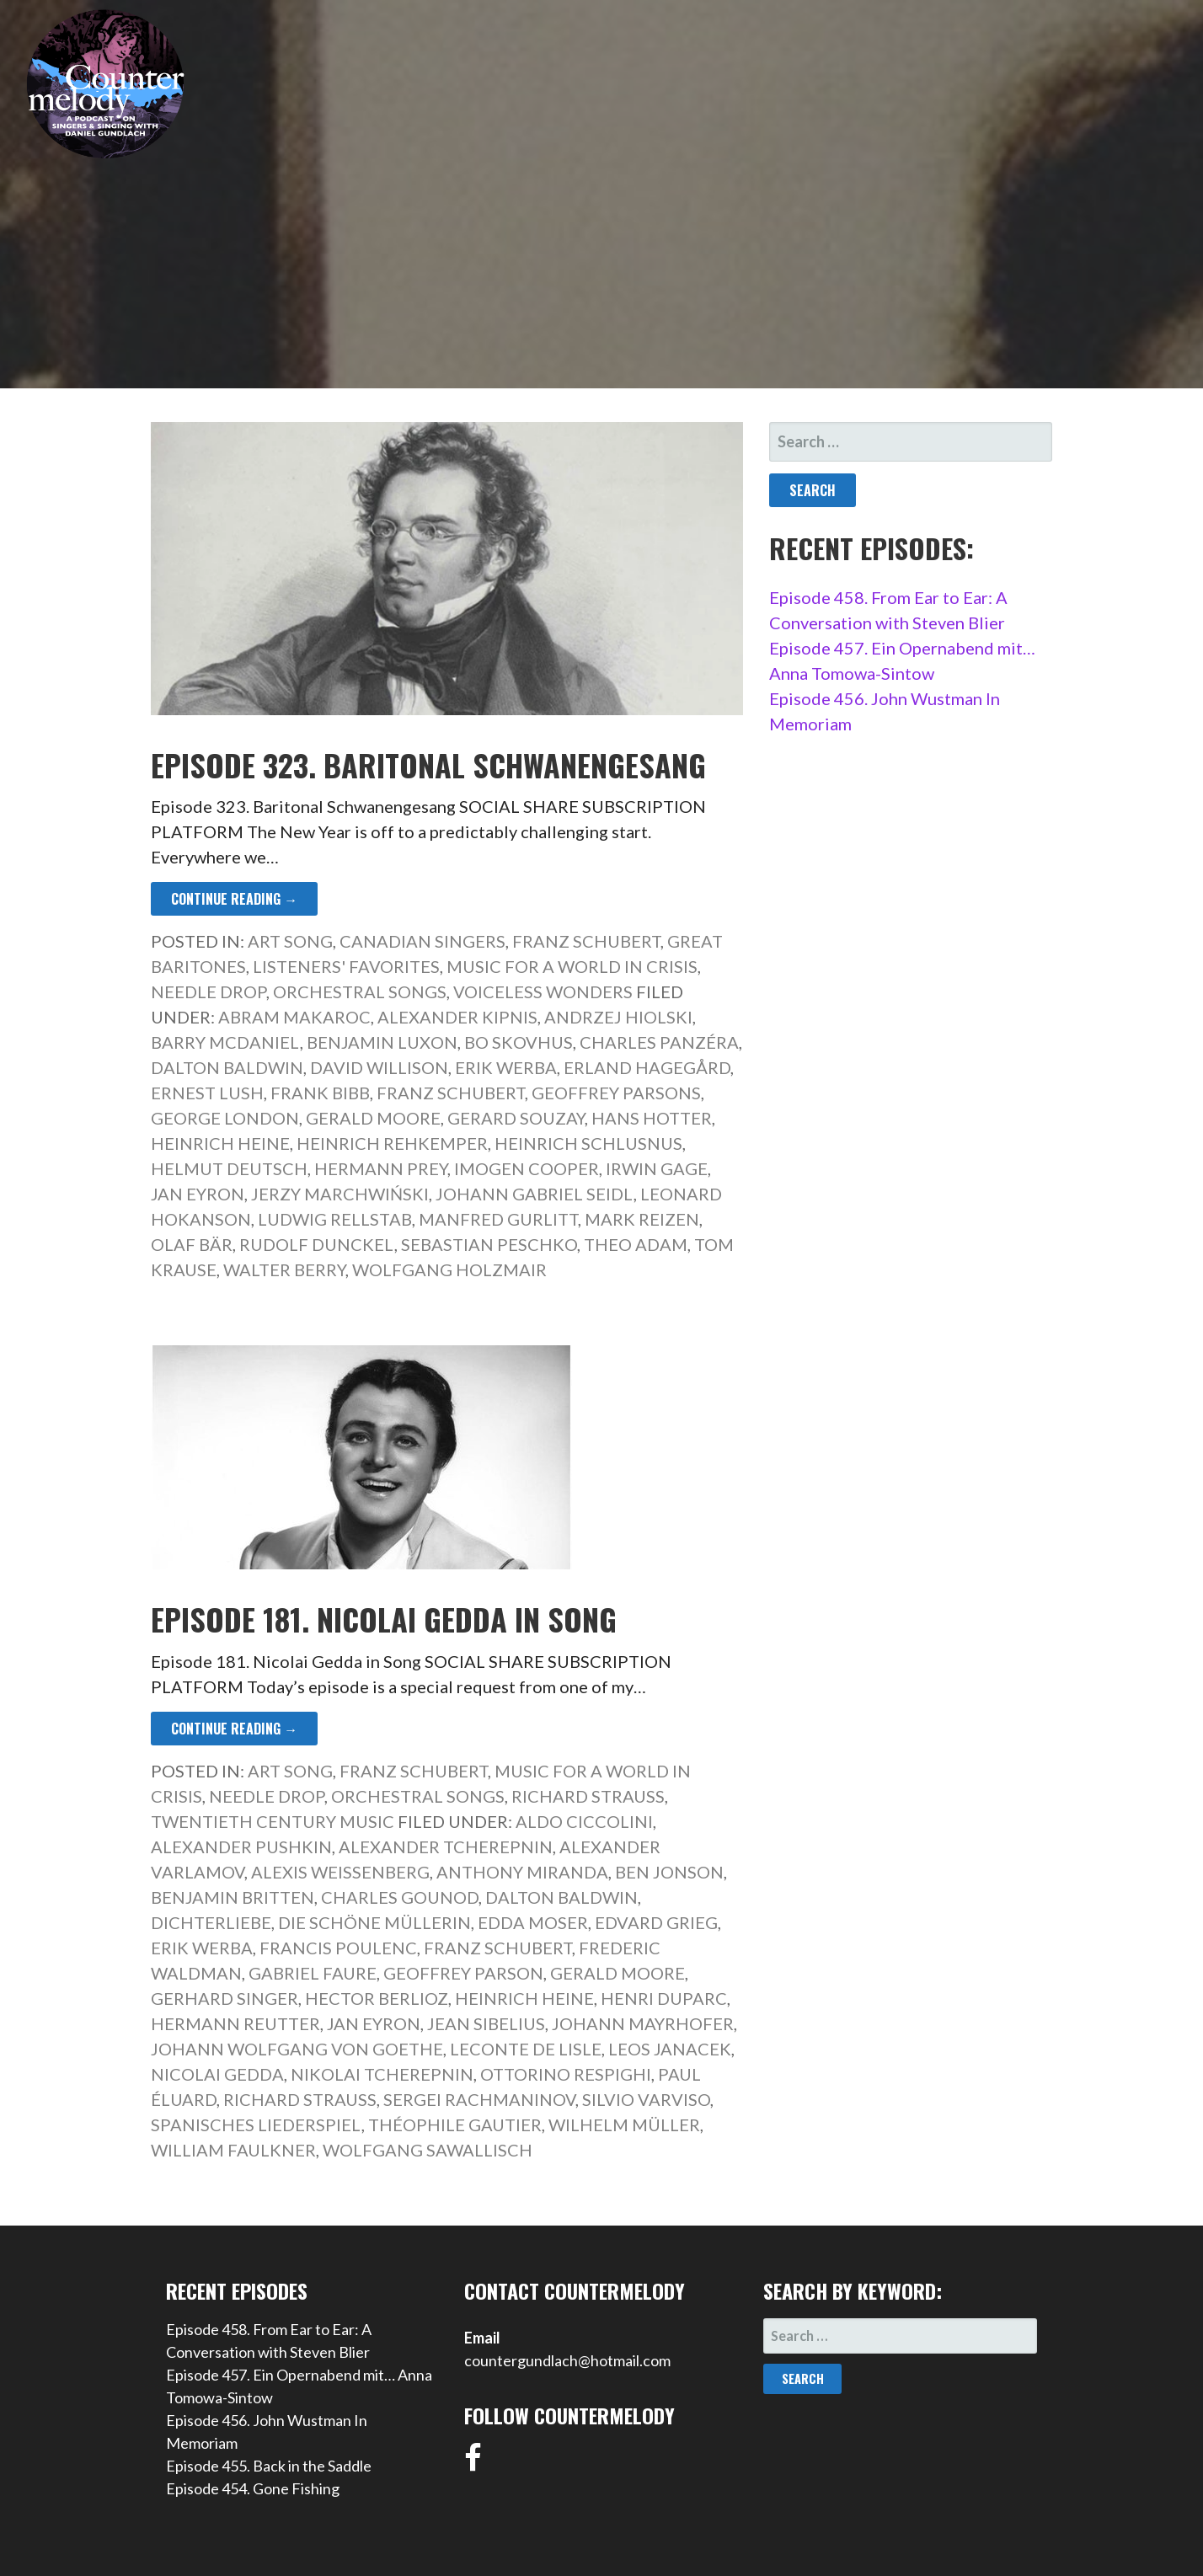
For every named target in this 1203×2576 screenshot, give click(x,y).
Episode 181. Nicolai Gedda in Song (384, 1618)
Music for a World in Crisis (572, 966)
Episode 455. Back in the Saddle (269, 2465)
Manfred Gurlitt (498, 1219)
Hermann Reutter (235, 2023)
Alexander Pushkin (241, 1846)
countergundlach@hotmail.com (567, 2360)
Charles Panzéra (659, 1042)
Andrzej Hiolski (618, 1017)
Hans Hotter (651, 1118)
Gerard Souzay (516, 1118)
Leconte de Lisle (526, 2049)
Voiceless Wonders (543, 991)
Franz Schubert (586, 941)
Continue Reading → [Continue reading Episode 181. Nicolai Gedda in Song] (234, 1728)
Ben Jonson (669, 1872)
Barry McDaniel (225, 1042)
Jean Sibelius (486, 2023)
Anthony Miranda (522, 1872)
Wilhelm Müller (624, 2124)
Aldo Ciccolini (584, 1821)
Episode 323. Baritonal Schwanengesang (428, 764)
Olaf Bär (192, 1244)
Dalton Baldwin (227, 1067)
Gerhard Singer (224, 1998)
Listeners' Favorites (346, 966)
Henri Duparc (664, 1998)
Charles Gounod (400, 1897)
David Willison (379, 1067)
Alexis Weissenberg (340, 1872)
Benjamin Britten (232, 1897)
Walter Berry (284, 1269)
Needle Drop (208, 991)
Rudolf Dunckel (316, 1244)
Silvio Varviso (646, 2099)
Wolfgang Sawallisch (427, 2150)
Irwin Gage (657, 1168)
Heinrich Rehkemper (392, 1143)
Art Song (290, 941)
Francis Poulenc (338, 1947)
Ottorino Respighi (565, 2074)
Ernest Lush (207, 1092)
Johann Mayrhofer (643, 2023)
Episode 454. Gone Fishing (253, 2488)
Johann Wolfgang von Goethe (297, 2049)
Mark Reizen (642, 1219)
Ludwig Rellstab (335, 1219)
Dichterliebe (211, 1922)
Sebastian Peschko (489, 1244)
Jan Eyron (197, 1194)
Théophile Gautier (455, 2124)
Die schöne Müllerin (374, 1922)
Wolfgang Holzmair (449, 1269)
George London (225, 1118)
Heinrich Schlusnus (588, 1143)
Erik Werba (506, 1067)
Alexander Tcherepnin (446, 1846)
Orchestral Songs (359, 991)
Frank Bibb (320, 1092)
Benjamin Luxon (382, 1042)
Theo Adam (635, 1244)
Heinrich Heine (220, 1143)
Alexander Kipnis (457, 1017)
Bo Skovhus (518, 1042)
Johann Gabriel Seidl (535, 1194)
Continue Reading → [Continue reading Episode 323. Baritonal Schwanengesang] (234, 899)
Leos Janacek (669, 2049)
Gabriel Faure (313, 1973)
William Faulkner (233, 2150)
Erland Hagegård (647, 1067)
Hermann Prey (380, 1168)
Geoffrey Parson (463, 1973)
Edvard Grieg (656, 1922)
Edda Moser (533, 1922)
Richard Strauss (588, 1796)
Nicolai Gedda (217, 2074)
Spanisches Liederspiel (256, 2124)
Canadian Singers (422, 941)
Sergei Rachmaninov (479, 2099)
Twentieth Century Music (272, 1821)
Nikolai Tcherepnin (382, 2074)
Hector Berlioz (376, 1998)
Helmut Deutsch (229, 1168)
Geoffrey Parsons (616, 1092)
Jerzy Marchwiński (340, 1194)
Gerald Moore (373, 1118)
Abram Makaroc (294, 1017)
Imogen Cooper (526, 1168)
